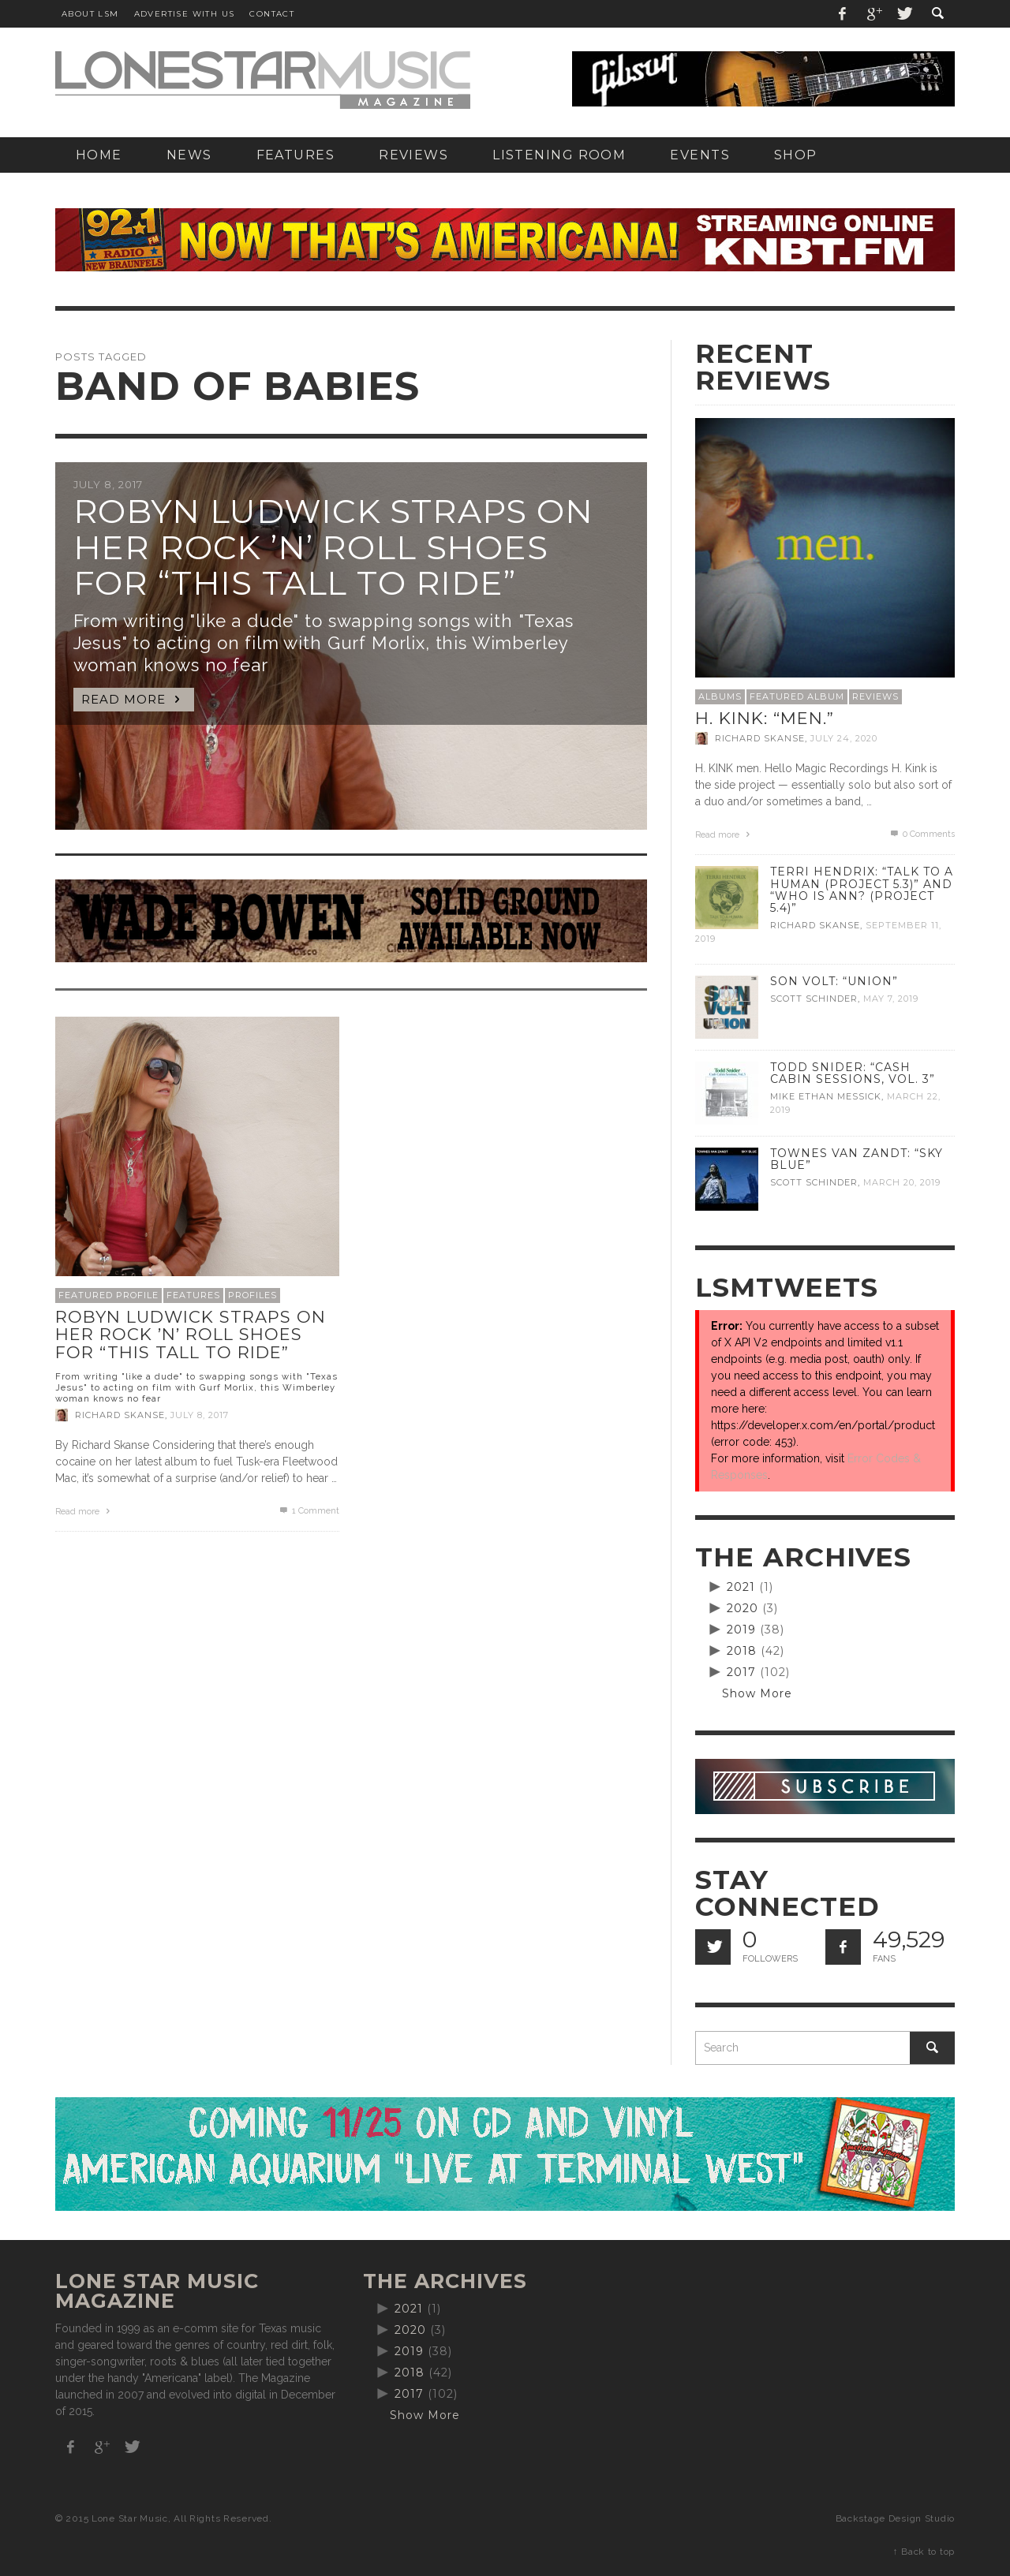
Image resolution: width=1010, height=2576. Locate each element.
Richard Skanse (120, 1415)
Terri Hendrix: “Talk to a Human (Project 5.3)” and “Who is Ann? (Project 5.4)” (861, 889)
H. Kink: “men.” (764, 718)
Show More (757, 1693)
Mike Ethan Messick (825, 1096)
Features (193, 1295)
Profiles (252, 1295)
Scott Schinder (814, 998)
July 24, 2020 (843, 738)
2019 (741, 1629)
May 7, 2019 (890, 998)
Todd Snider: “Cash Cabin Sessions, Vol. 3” (852, 1073)
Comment (308, 1511)
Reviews (875, 696)
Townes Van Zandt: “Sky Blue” (856, 1159)
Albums (720, 696)
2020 (742, 1608)
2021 (741, 1587)
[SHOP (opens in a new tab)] (796, 155)
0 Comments (921, 834)
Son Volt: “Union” (834, 981)
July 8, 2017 (199, 1415)
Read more (84, 1511)
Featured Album (797, 696)
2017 (741, 1672)
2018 (742, 1651)
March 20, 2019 (902, 1182)
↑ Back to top (924, 2551)
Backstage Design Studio (895, 2518)
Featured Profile (108, 1295)
